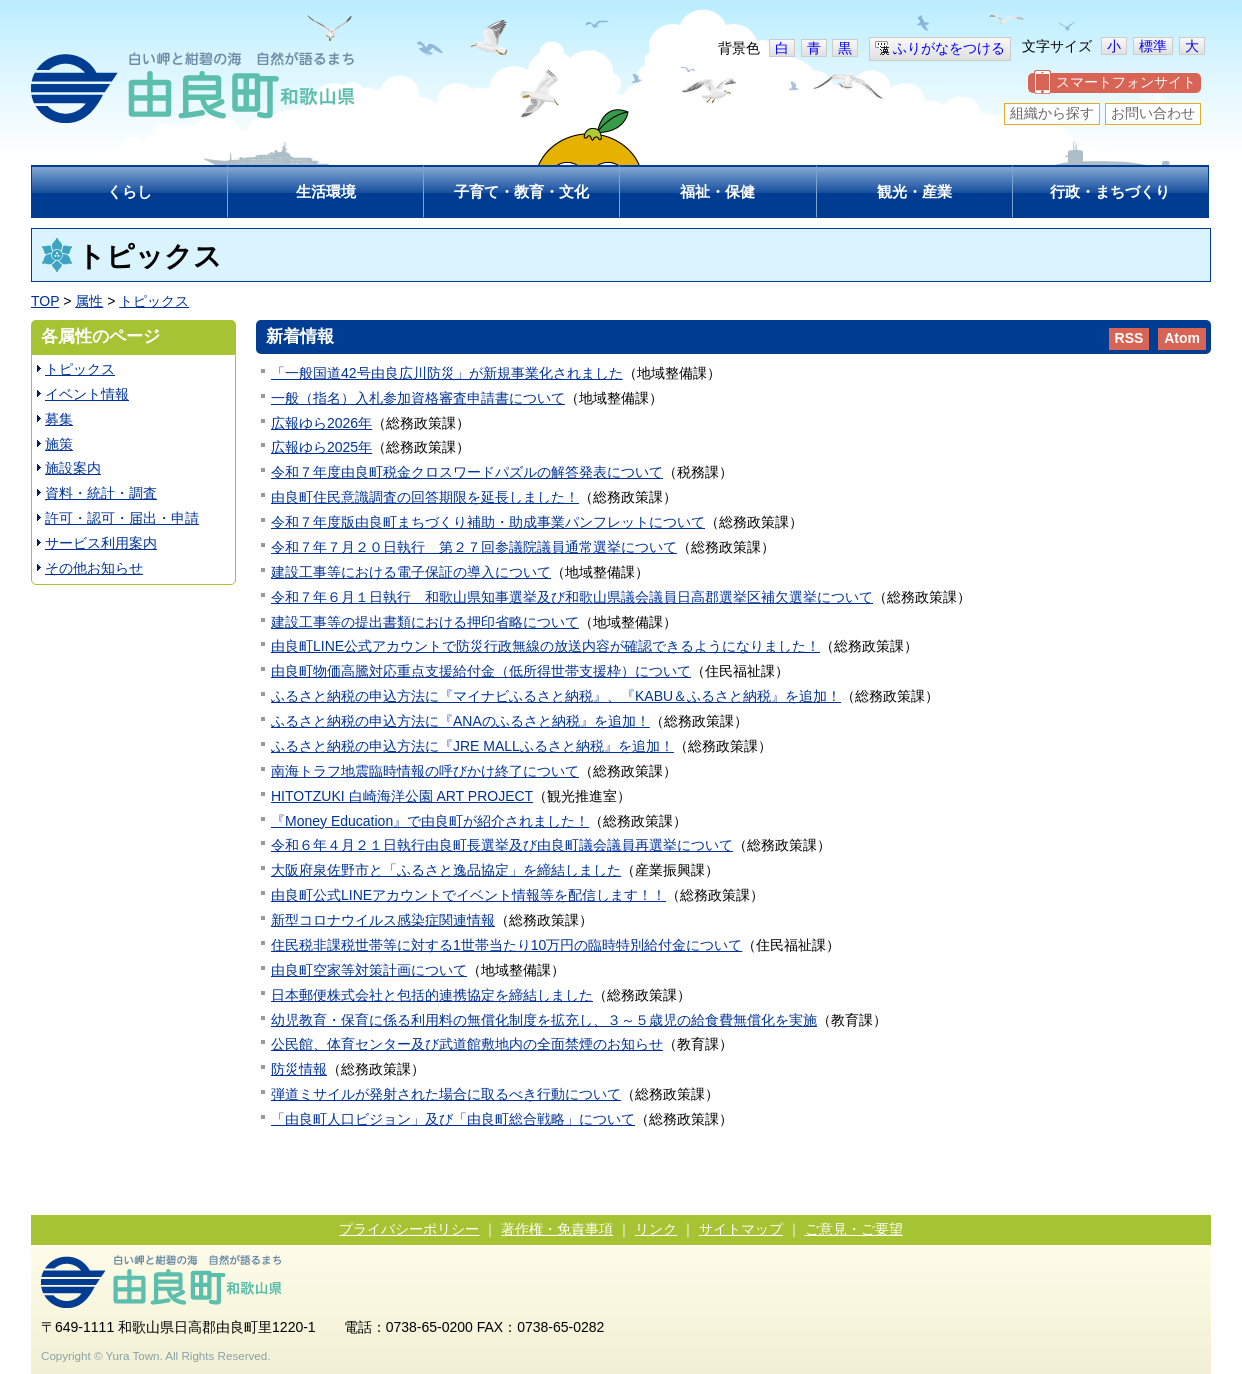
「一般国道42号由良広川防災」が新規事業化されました (447, 373)
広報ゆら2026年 (321, 423)
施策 (59, 444)
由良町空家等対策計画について (369, 970)
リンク (656, 1229)
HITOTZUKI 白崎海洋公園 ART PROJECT (402, 796)
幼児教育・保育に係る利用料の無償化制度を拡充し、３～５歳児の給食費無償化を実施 (544, 1020)
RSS (1129, 338)
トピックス (154, 301)
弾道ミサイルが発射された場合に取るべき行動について (446, 1094)
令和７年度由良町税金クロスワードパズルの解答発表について (467, 472)
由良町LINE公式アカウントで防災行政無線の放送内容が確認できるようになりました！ (545, 646)
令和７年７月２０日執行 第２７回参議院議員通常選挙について (474, 547)
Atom (1182, 338)
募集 (59, 419)
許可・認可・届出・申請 (122, 518)
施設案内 (73, 468)
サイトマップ (741, 1229)
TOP (45, 301)
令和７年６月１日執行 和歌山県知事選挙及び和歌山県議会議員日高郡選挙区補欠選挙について (572, 597)
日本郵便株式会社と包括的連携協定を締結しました (432, 995)
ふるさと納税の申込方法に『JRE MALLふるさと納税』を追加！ (472, 746)
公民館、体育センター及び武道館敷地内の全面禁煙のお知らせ (467, 1044)
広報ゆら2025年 (321, 447)
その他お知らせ (94, 568)
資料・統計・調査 (101, 493)
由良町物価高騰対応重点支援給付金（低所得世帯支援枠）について (481, 671)
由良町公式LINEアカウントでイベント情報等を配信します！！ (468, 895)
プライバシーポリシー (409, 1229)
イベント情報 (87, 394)
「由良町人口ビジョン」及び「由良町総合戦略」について (453, 1119)
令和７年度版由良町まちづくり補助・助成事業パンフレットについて (488, 522)
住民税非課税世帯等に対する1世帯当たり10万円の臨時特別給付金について (506, 945)
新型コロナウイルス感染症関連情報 (383, 920)
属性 (89, 301)
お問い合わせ (1153, 113)
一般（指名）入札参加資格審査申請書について (418, 398)
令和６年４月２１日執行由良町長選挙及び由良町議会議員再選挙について (502, 845)
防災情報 (299, 1069)
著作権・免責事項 (557, 1229)
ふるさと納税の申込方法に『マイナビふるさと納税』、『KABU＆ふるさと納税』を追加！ (556, 696)
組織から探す (1052, 113)
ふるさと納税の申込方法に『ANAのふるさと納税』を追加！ (460, 721)
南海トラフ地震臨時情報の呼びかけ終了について (425, 771)
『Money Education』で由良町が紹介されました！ (430, 821)
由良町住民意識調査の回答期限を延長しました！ (425, 497)
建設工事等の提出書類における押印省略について (425, 622)
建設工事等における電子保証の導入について (411, 572)
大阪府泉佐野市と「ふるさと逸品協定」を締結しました (446, 870)
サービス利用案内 (101, 543)
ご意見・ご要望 (854, 1229)
